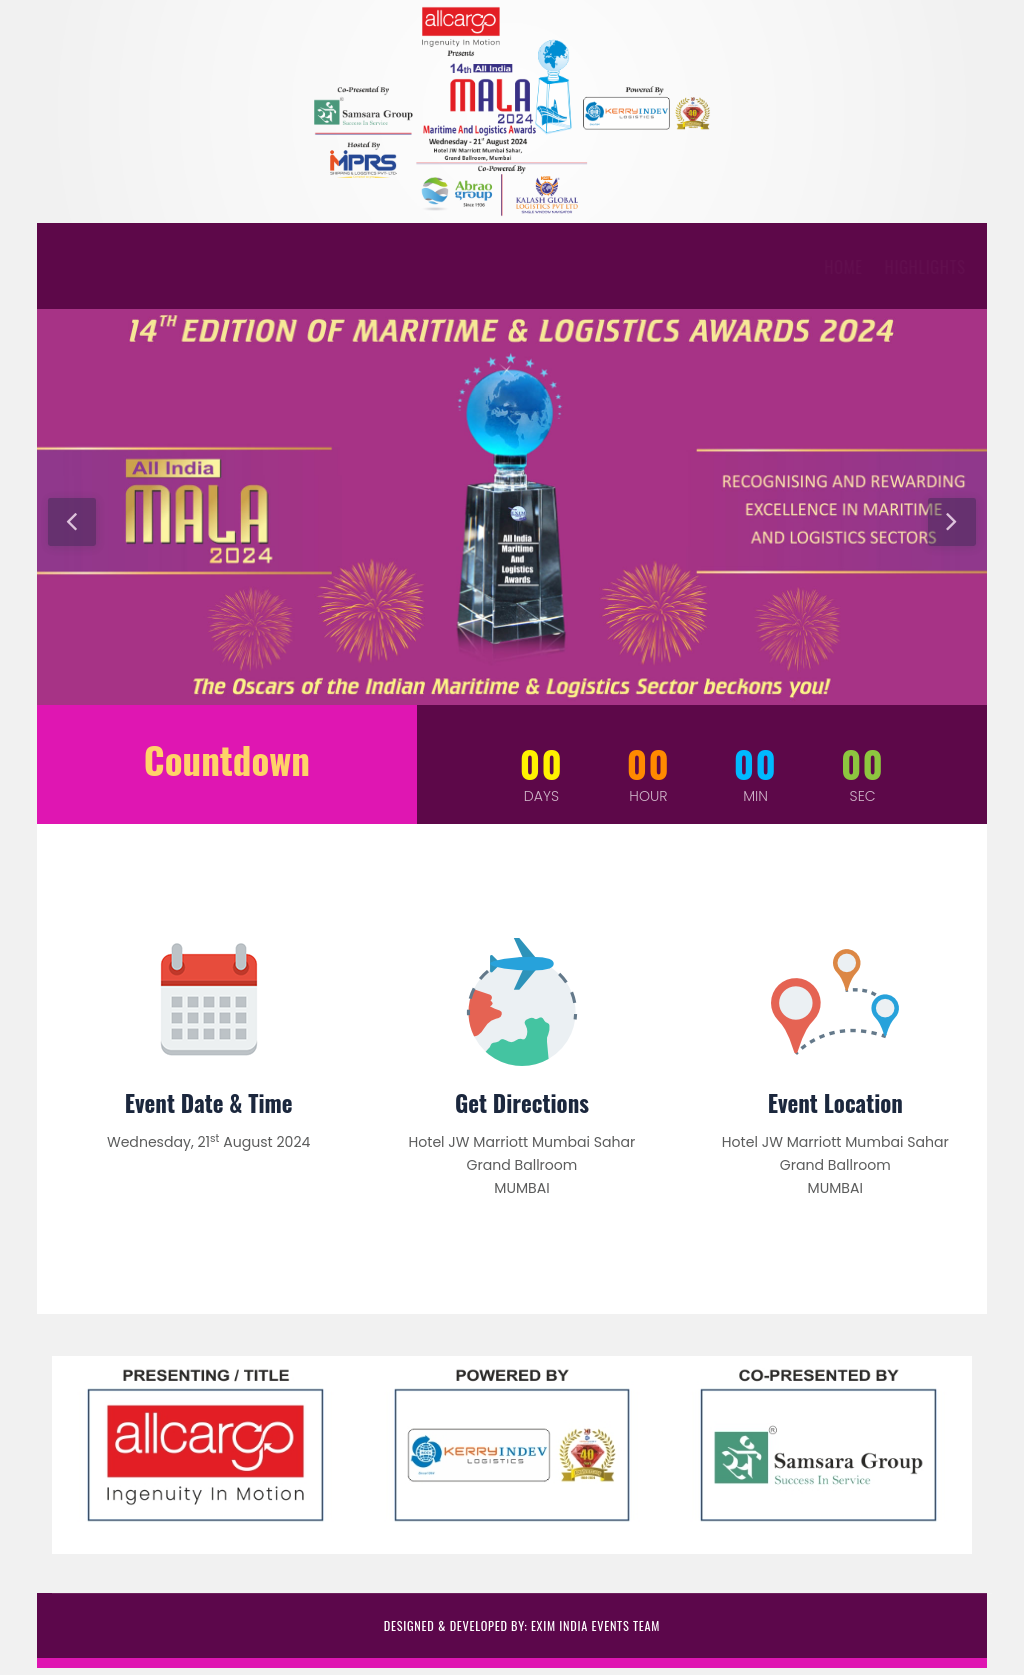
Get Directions (522, 1103)
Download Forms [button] (404, 266)
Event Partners (552, 266)
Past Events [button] (680, 266)
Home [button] (97, 266)
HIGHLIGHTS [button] (178, 266)
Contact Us (793, 266)
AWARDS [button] (276, 266)
